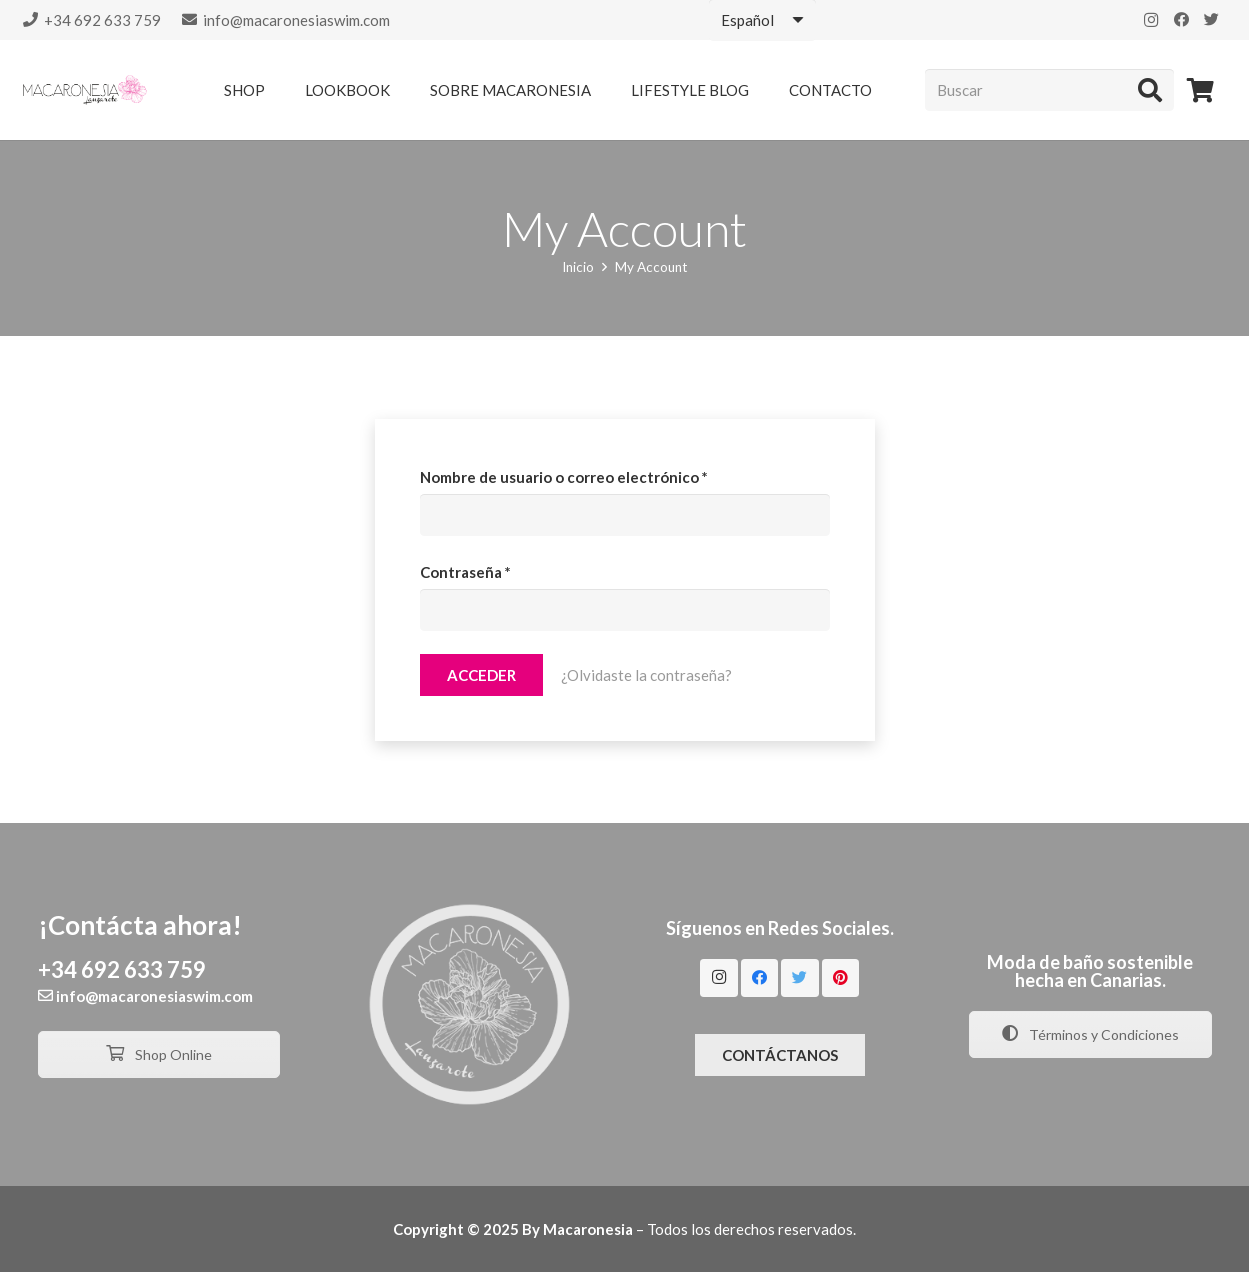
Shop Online (159, 1054)
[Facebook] (1181, 20)
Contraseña (465, 572)
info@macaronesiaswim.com (154, 996)
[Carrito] (1200, 90)
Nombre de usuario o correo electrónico (564, 477)
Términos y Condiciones (1090, 1034)
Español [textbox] (747, 20)
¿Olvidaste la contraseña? (646, 675)
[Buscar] (1049, 90)
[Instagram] (1151, 20)
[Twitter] (1211, 20)
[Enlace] (85, 90)
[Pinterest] (841, 978)
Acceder (481, 675)
